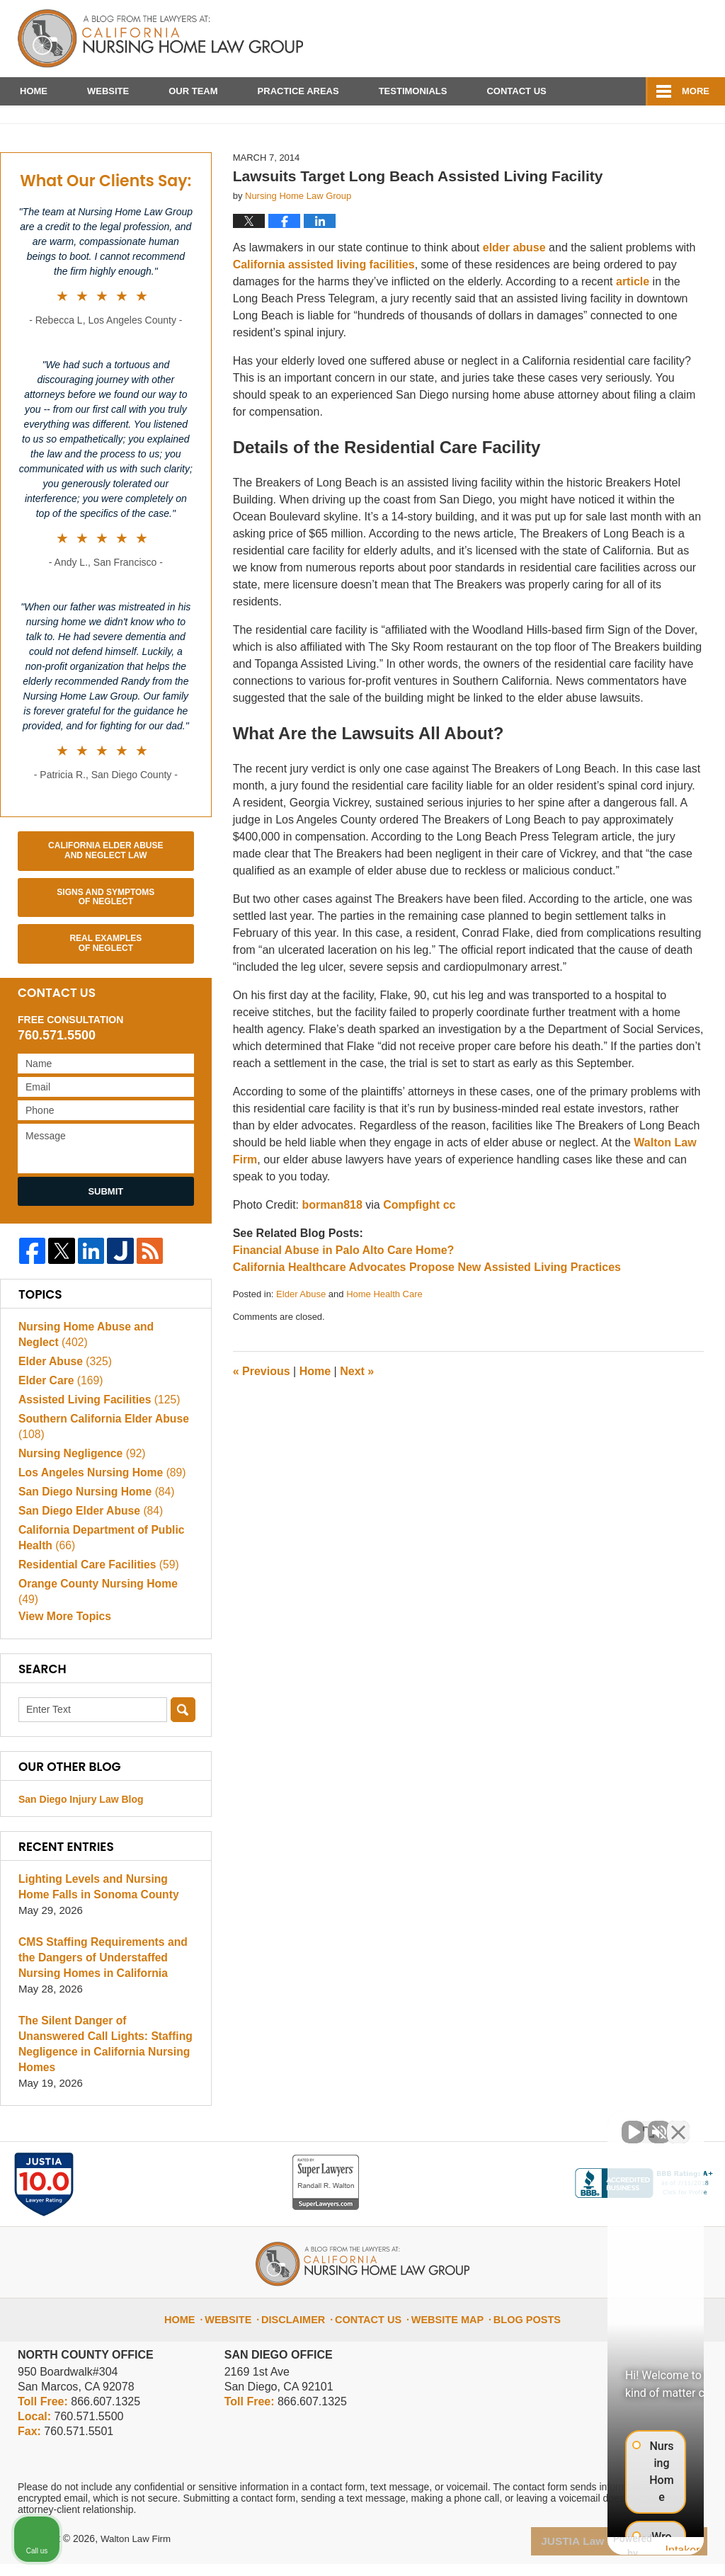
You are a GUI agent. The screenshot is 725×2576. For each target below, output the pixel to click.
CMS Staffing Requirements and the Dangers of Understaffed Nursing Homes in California (99, 1986)
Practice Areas (298, 91)
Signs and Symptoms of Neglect (105, 939)
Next (357, 1414)
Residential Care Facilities (95, 1607)
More (695, 91)
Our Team (193, 91)
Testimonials (413, 91)
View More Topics (62, 1645)
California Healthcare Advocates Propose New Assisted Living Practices (427, 1309)
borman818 (332, 1247)
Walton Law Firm (138, 2552)
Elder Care (58, 1423)
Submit (105, 1233)
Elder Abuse (301, 1335)
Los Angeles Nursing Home (98, 1515)
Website (108, 91)
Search (183, 1738)
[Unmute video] (474, 2123)
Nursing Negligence (79, 1496)
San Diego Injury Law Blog (81, 1828)
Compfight (411, 1247)
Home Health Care (384, 1335)
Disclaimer (304, 2325)
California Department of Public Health (97, 1580)
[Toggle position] (648, 2123)
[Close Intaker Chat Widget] (678, 2123)
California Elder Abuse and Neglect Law (105, 892)
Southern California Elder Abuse (99, 1469)
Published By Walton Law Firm (627, 33)
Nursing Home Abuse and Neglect (103, 1377)
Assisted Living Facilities (95, 1442)
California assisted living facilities (324, 307)
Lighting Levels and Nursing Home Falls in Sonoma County (95, 1916)
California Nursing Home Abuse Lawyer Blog (160, 39)
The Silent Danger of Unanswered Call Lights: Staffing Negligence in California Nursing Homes (104, 2065)
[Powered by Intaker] (604, 2546)
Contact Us (516, 91)
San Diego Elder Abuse (87, 1553)
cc (449, 1247)
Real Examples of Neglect (105, 986)
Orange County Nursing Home (105, 1626)
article (632, 324)
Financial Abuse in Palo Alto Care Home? (344, 1292)
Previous (261, 1414)
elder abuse (514, 290)
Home (33, 91)
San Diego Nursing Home (93, 1534)
